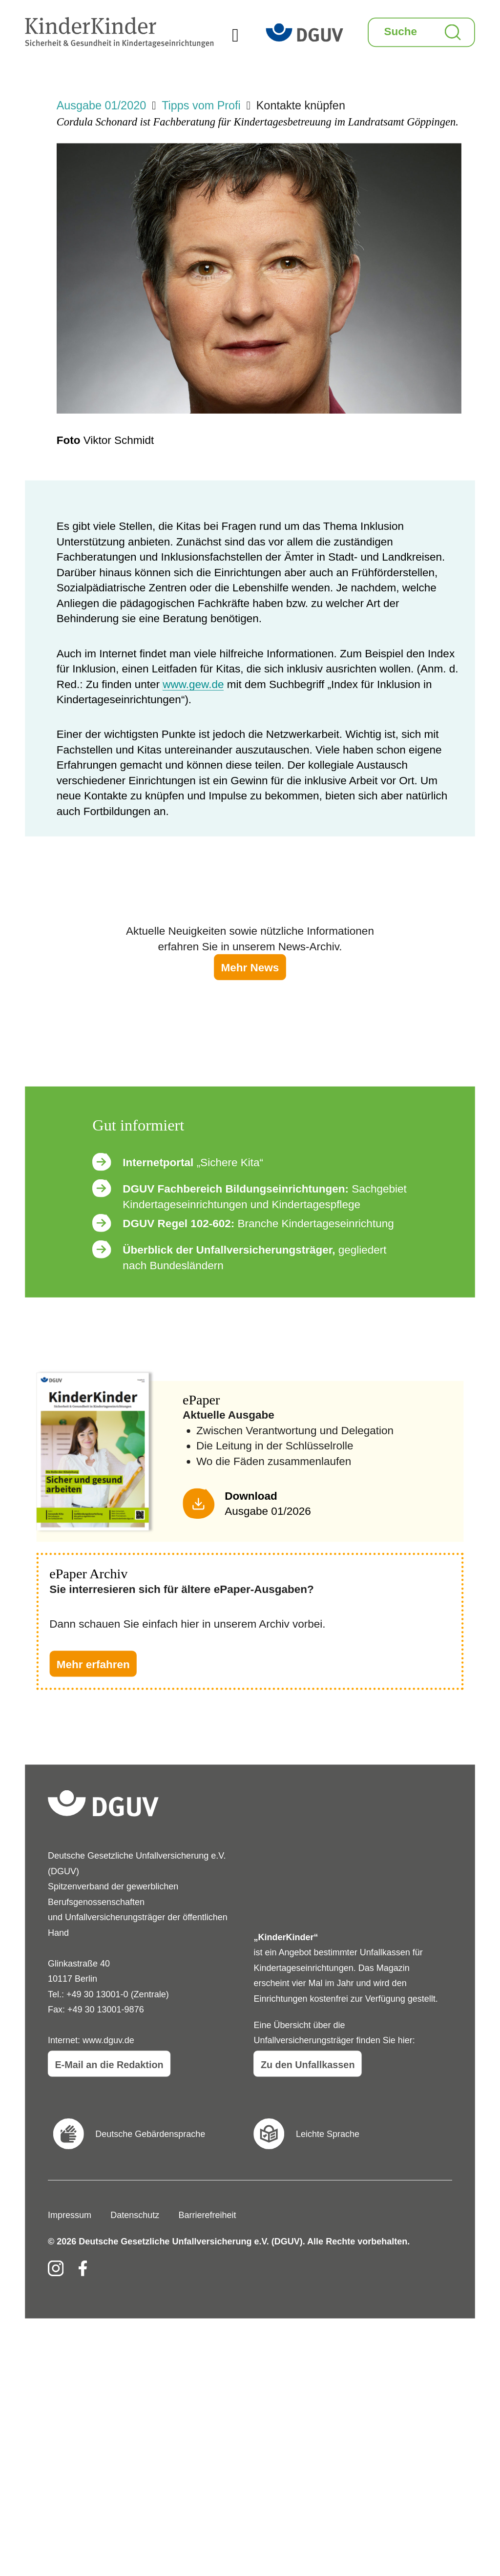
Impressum (69, 2215)
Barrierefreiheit (207, 2215)
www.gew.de (193, 684)
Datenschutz (134, 2215)
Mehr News (250, 968)
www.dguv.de (108, 2040)
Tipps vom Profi (201, 105)
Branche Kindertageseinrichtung (258, 1223)
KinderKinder (85, 11)
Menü (248, 37)
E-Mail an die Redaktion (109, 2065)
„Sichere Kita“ (193, 1162)
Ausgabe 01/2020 (101, 105)
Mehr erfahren (93, 1664)
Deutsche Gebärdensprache (150, 2134)
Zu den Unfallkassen (308, 2065)
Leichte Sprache (327, 2134)
